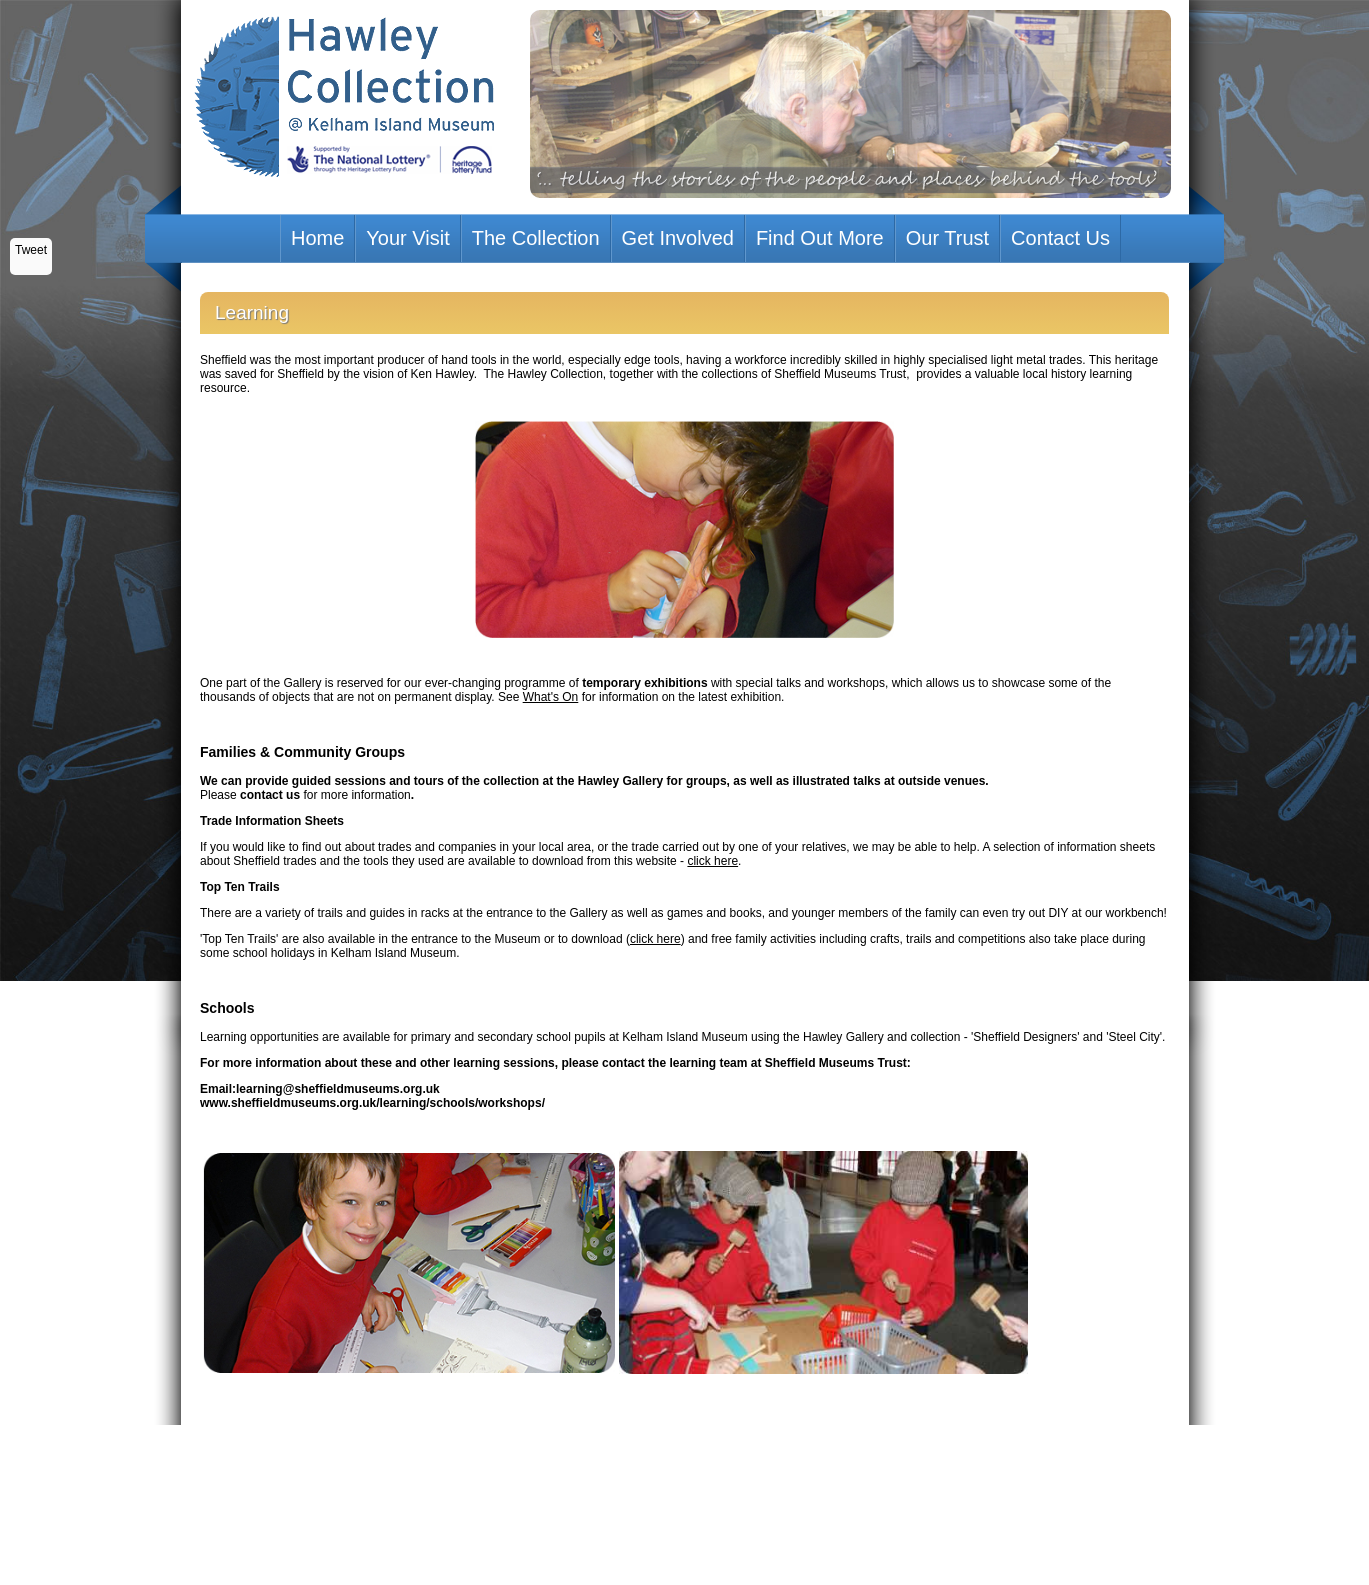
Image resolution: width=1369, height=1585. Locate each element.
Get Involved (678, 238)
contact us (270, 795)
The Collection (536, 238)
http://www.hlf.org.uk (813, 1477)
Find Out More (820, 238)
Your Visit (407, 238)
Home (317, 238)
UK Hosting (732, 1477)
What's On (551, 697)
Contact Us (1060, 238)
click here (712, 861)
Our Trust (947, 238)
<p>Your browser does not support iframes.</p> (684, 1466)
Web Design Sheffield (611, 1477)
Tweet (31, 250)
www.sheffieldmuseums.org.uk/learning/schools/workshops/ (372, 1103)
